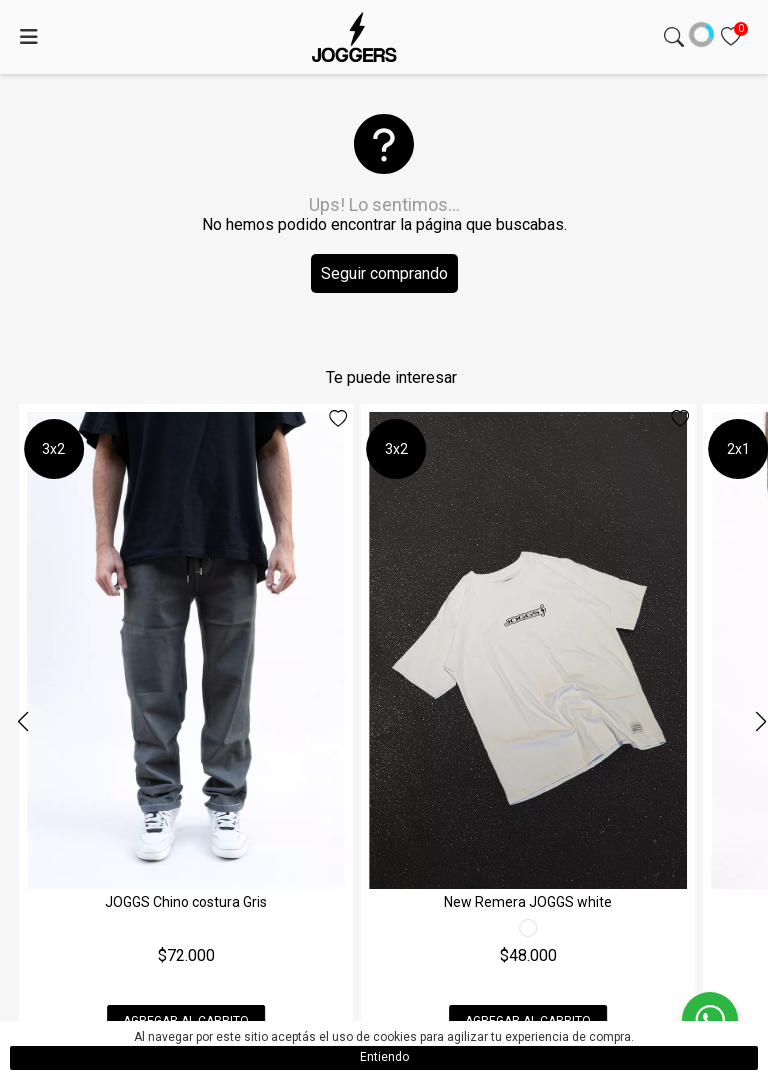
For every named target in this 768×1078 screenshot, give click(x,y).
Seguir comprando (384, 273)
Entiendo (384, 1057)
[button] (760, 721)
